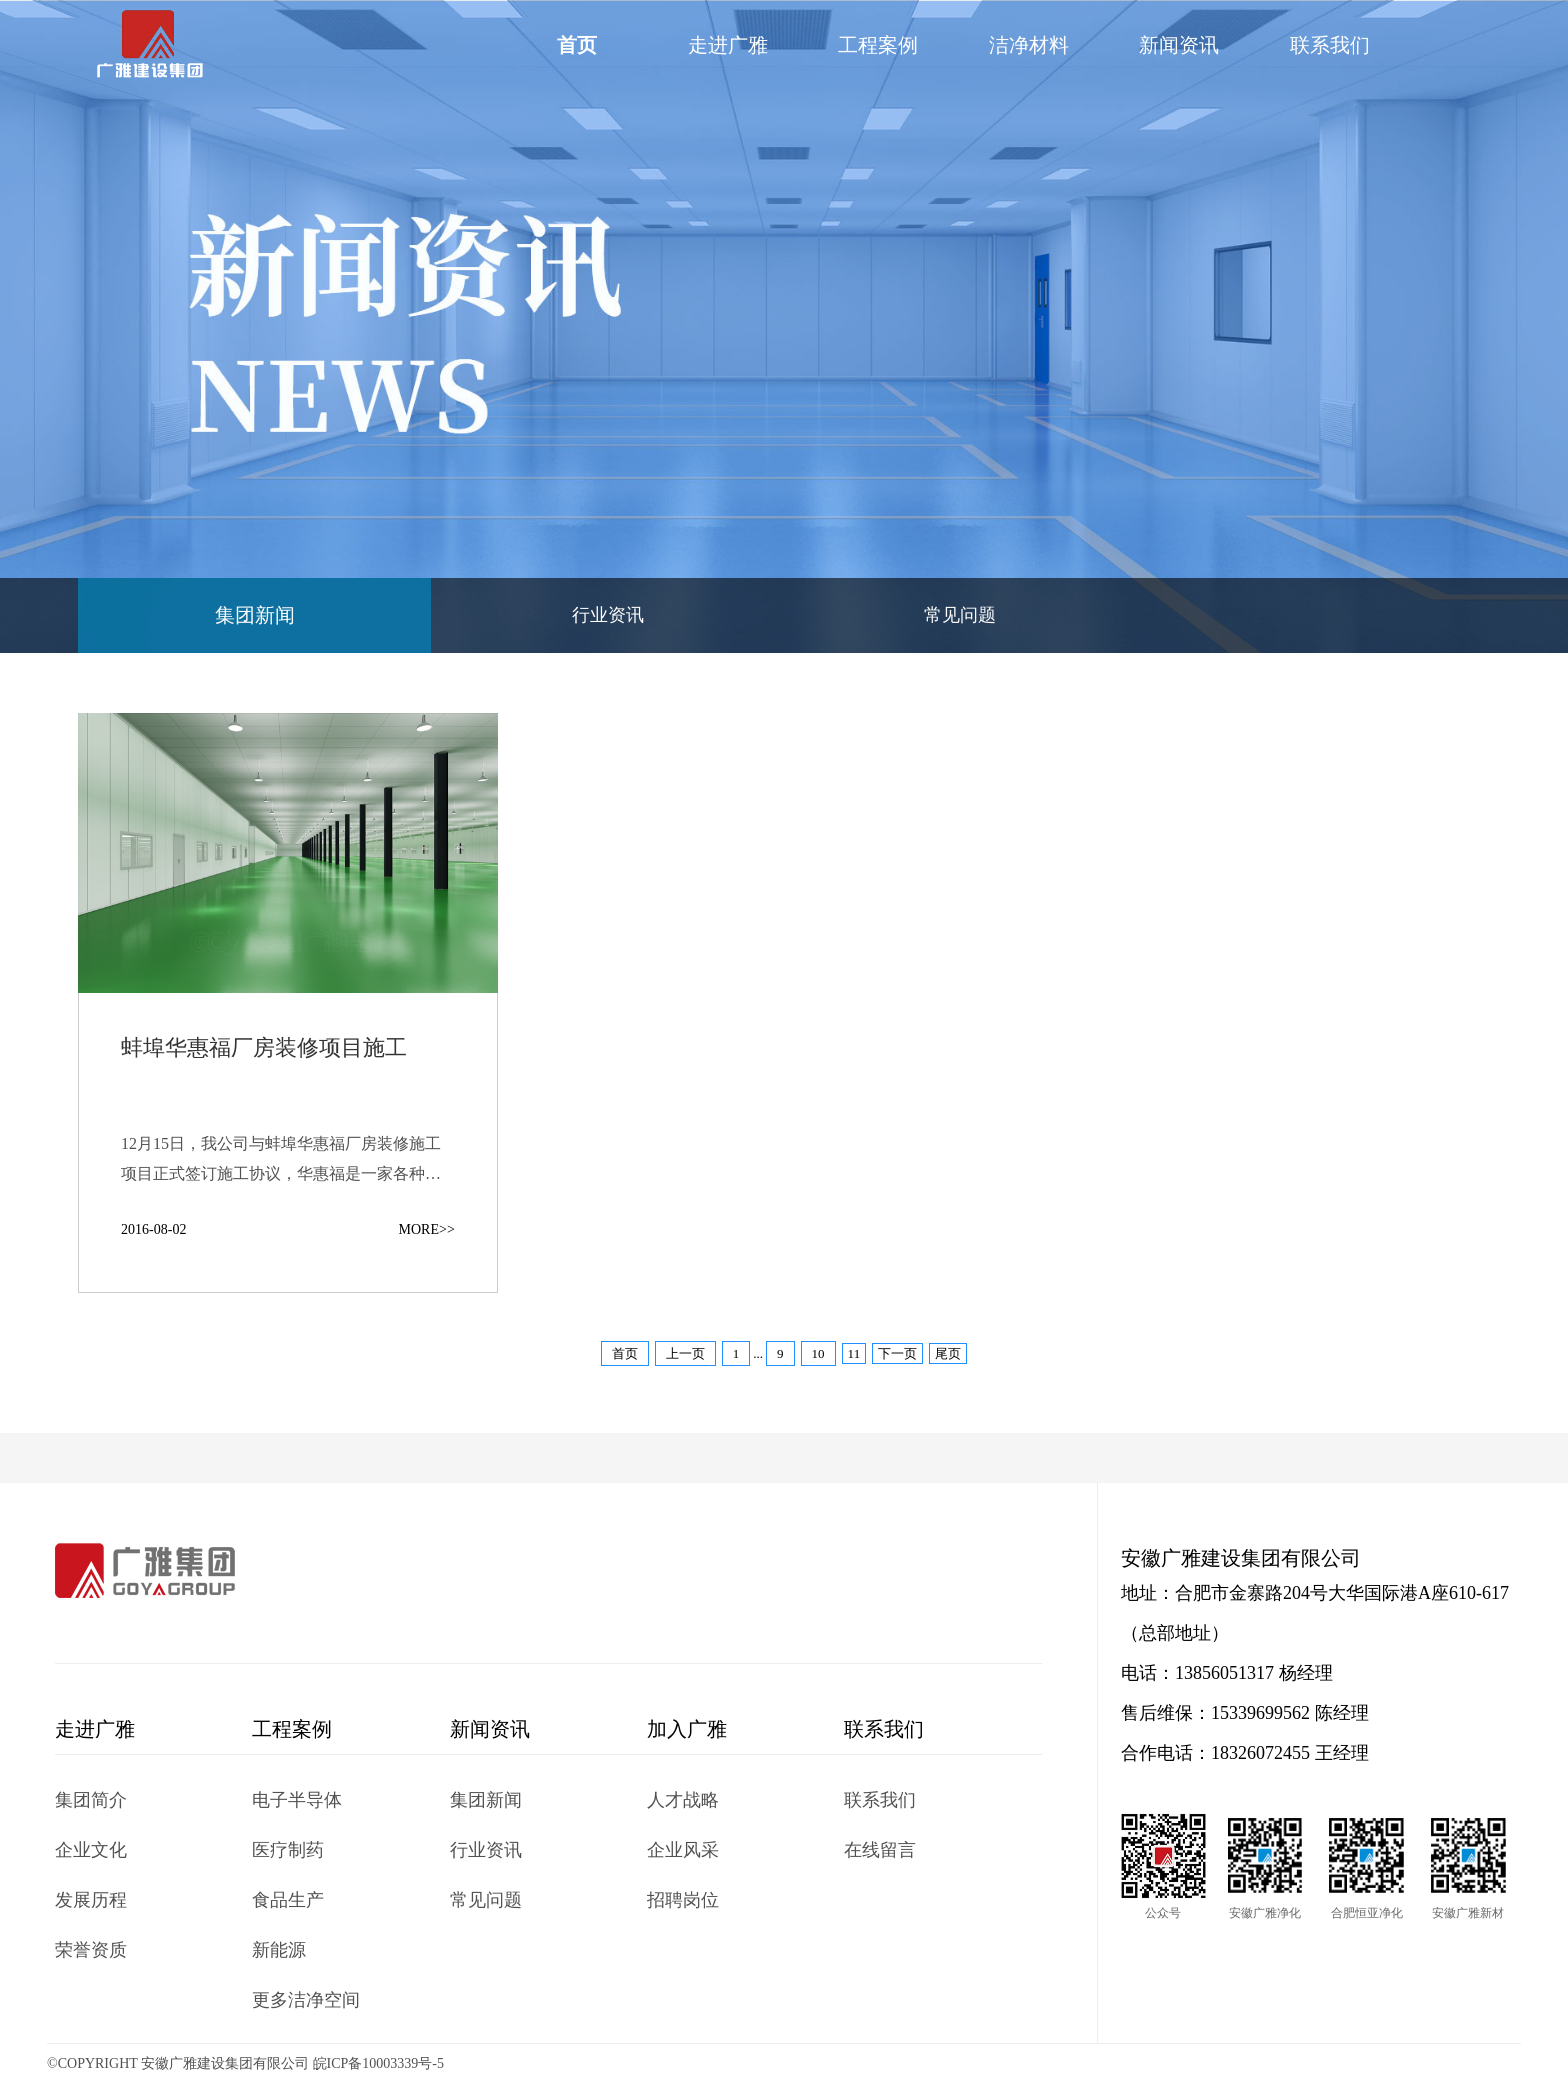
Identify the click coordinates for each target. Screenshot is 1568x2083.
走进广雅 (728, 45)
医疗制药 (288, 1850)
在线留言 (880, 1850)
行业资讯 (608, 615)
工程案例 (878, 45)
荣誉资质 (91, 1950)
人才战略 (683, 1800)
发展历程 (91, 1900)
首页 (577, 45)
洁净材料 (1029, 45)
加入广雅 (687, 1729)
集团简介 (91, 1800)
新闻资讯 (1179, 45)
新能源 (279, 1950)
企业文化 (91, 1850)
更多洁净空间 (306, 2000)
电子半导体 (297, 1800)
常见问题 (960, 615)
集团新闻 (255, 615)
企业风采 (683, 1850)
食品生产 (288, 1900)
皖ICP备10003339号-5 (378, 2063)
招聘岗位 (683, 1900)
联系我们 (1330, 45)
